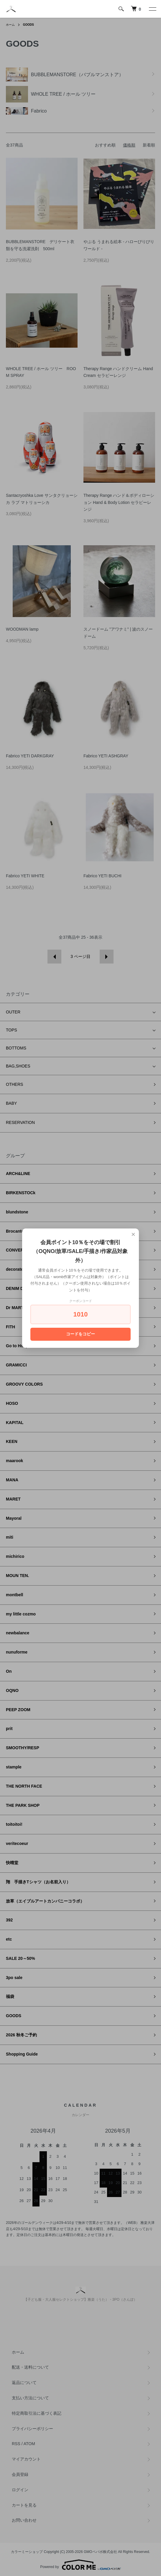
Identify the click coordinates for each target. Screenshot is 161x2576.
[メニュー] (152, 9)
